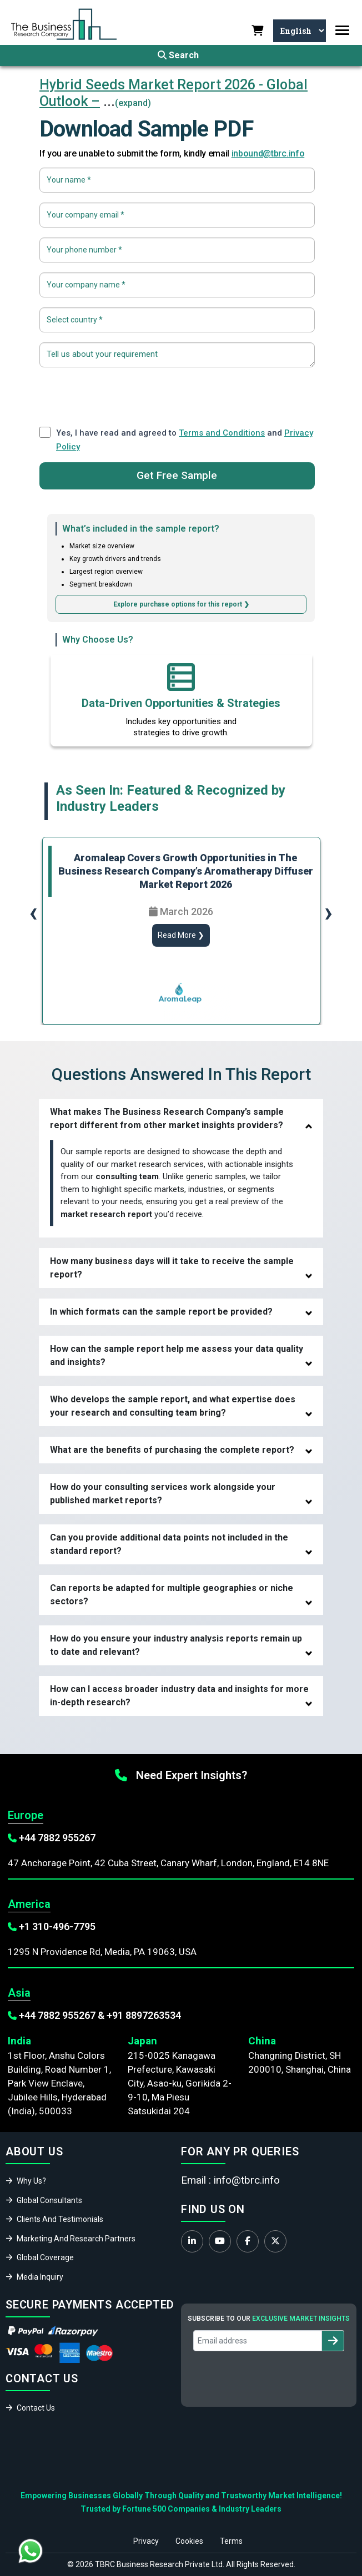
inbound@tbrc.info (268, 153)
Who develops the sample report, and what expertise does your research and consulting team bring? (172, 1406)
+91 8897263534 (144, 2015)
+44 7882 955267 (57, 1837)
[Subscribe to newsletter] (332, 2340)
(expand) (133, 103)
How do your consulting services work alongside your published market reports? (162, 1494)
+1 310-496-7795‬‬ (57, 1926)
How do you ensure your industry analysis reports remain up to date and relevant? (176, 1645)
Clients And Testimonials (60, 2219)
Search (178, 55)
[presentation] (177, 394)
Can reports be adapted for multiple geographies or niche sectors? (171, 1595)
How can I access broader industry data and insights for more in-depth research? (179, 1696)
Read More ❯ (181, 935)
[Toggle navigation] (342, 30)
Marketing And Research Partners (76, 2238)
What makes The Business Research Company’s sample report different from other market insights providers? (167, 1118)
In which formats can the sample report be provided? (161, 1311)
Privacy (146, 2541)
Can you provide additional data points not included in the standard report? (169, 1544)
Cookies (189, 2541)
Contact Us (36, 2407)
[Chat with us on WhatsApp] (30, 2551)
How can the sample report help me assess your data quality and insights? (176, 1355)
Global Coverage (45, 2257)
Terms (231, 2541)
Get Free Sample (177, 475)
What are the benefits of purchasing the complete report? (172, 1449)
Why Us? (31, 2180)
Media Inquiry (40, 2276)
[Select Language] (298, 30)
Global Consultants (49, 2200)
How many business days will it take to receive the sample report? (172, 1268)
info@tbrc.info (247, 2180)
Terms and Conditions (222, 433)
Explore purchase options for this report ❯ (181, 604)
